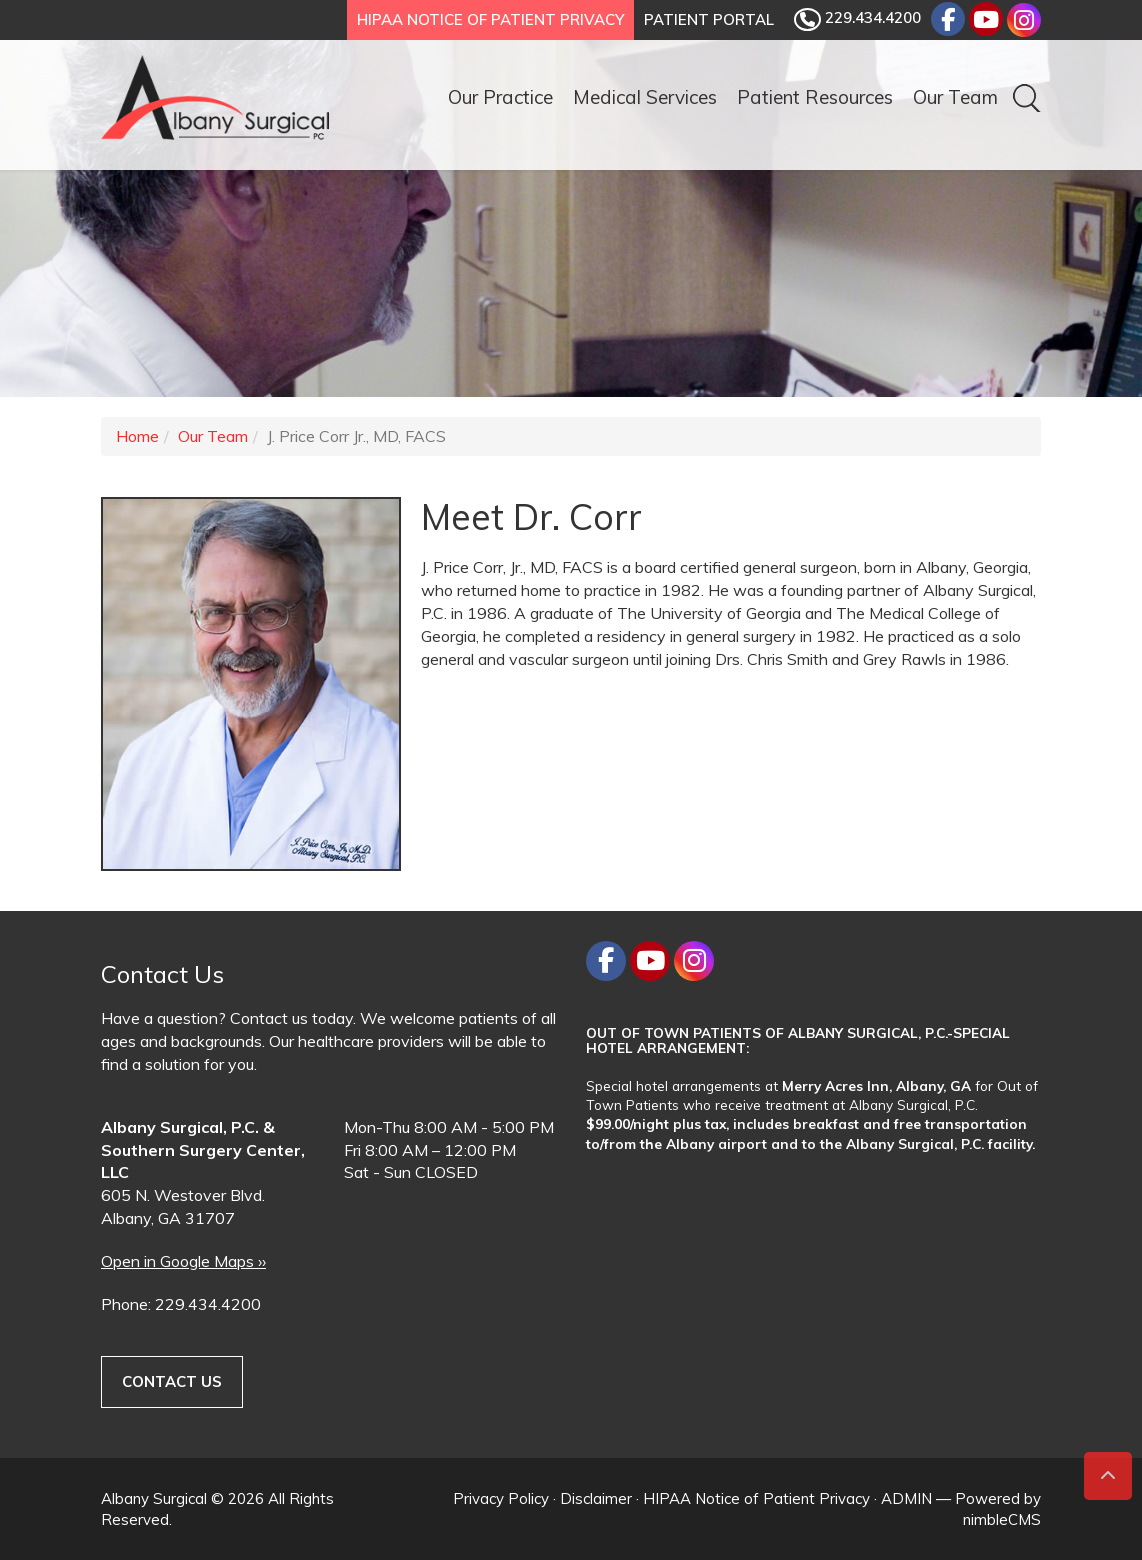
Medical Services (645, 97)
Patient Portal (709, 19)
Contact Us (172, 1381)
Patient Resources (815, 97)
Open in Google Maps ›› (183, 1261)
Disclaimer (596, 1498)
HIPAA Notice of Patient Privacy (490, 19)
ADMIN (906, 1498)
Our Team (955, 97)
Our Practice (500, 97)
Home (137, 436)
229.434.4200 (857, 19)
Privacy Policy (501, 1498)
